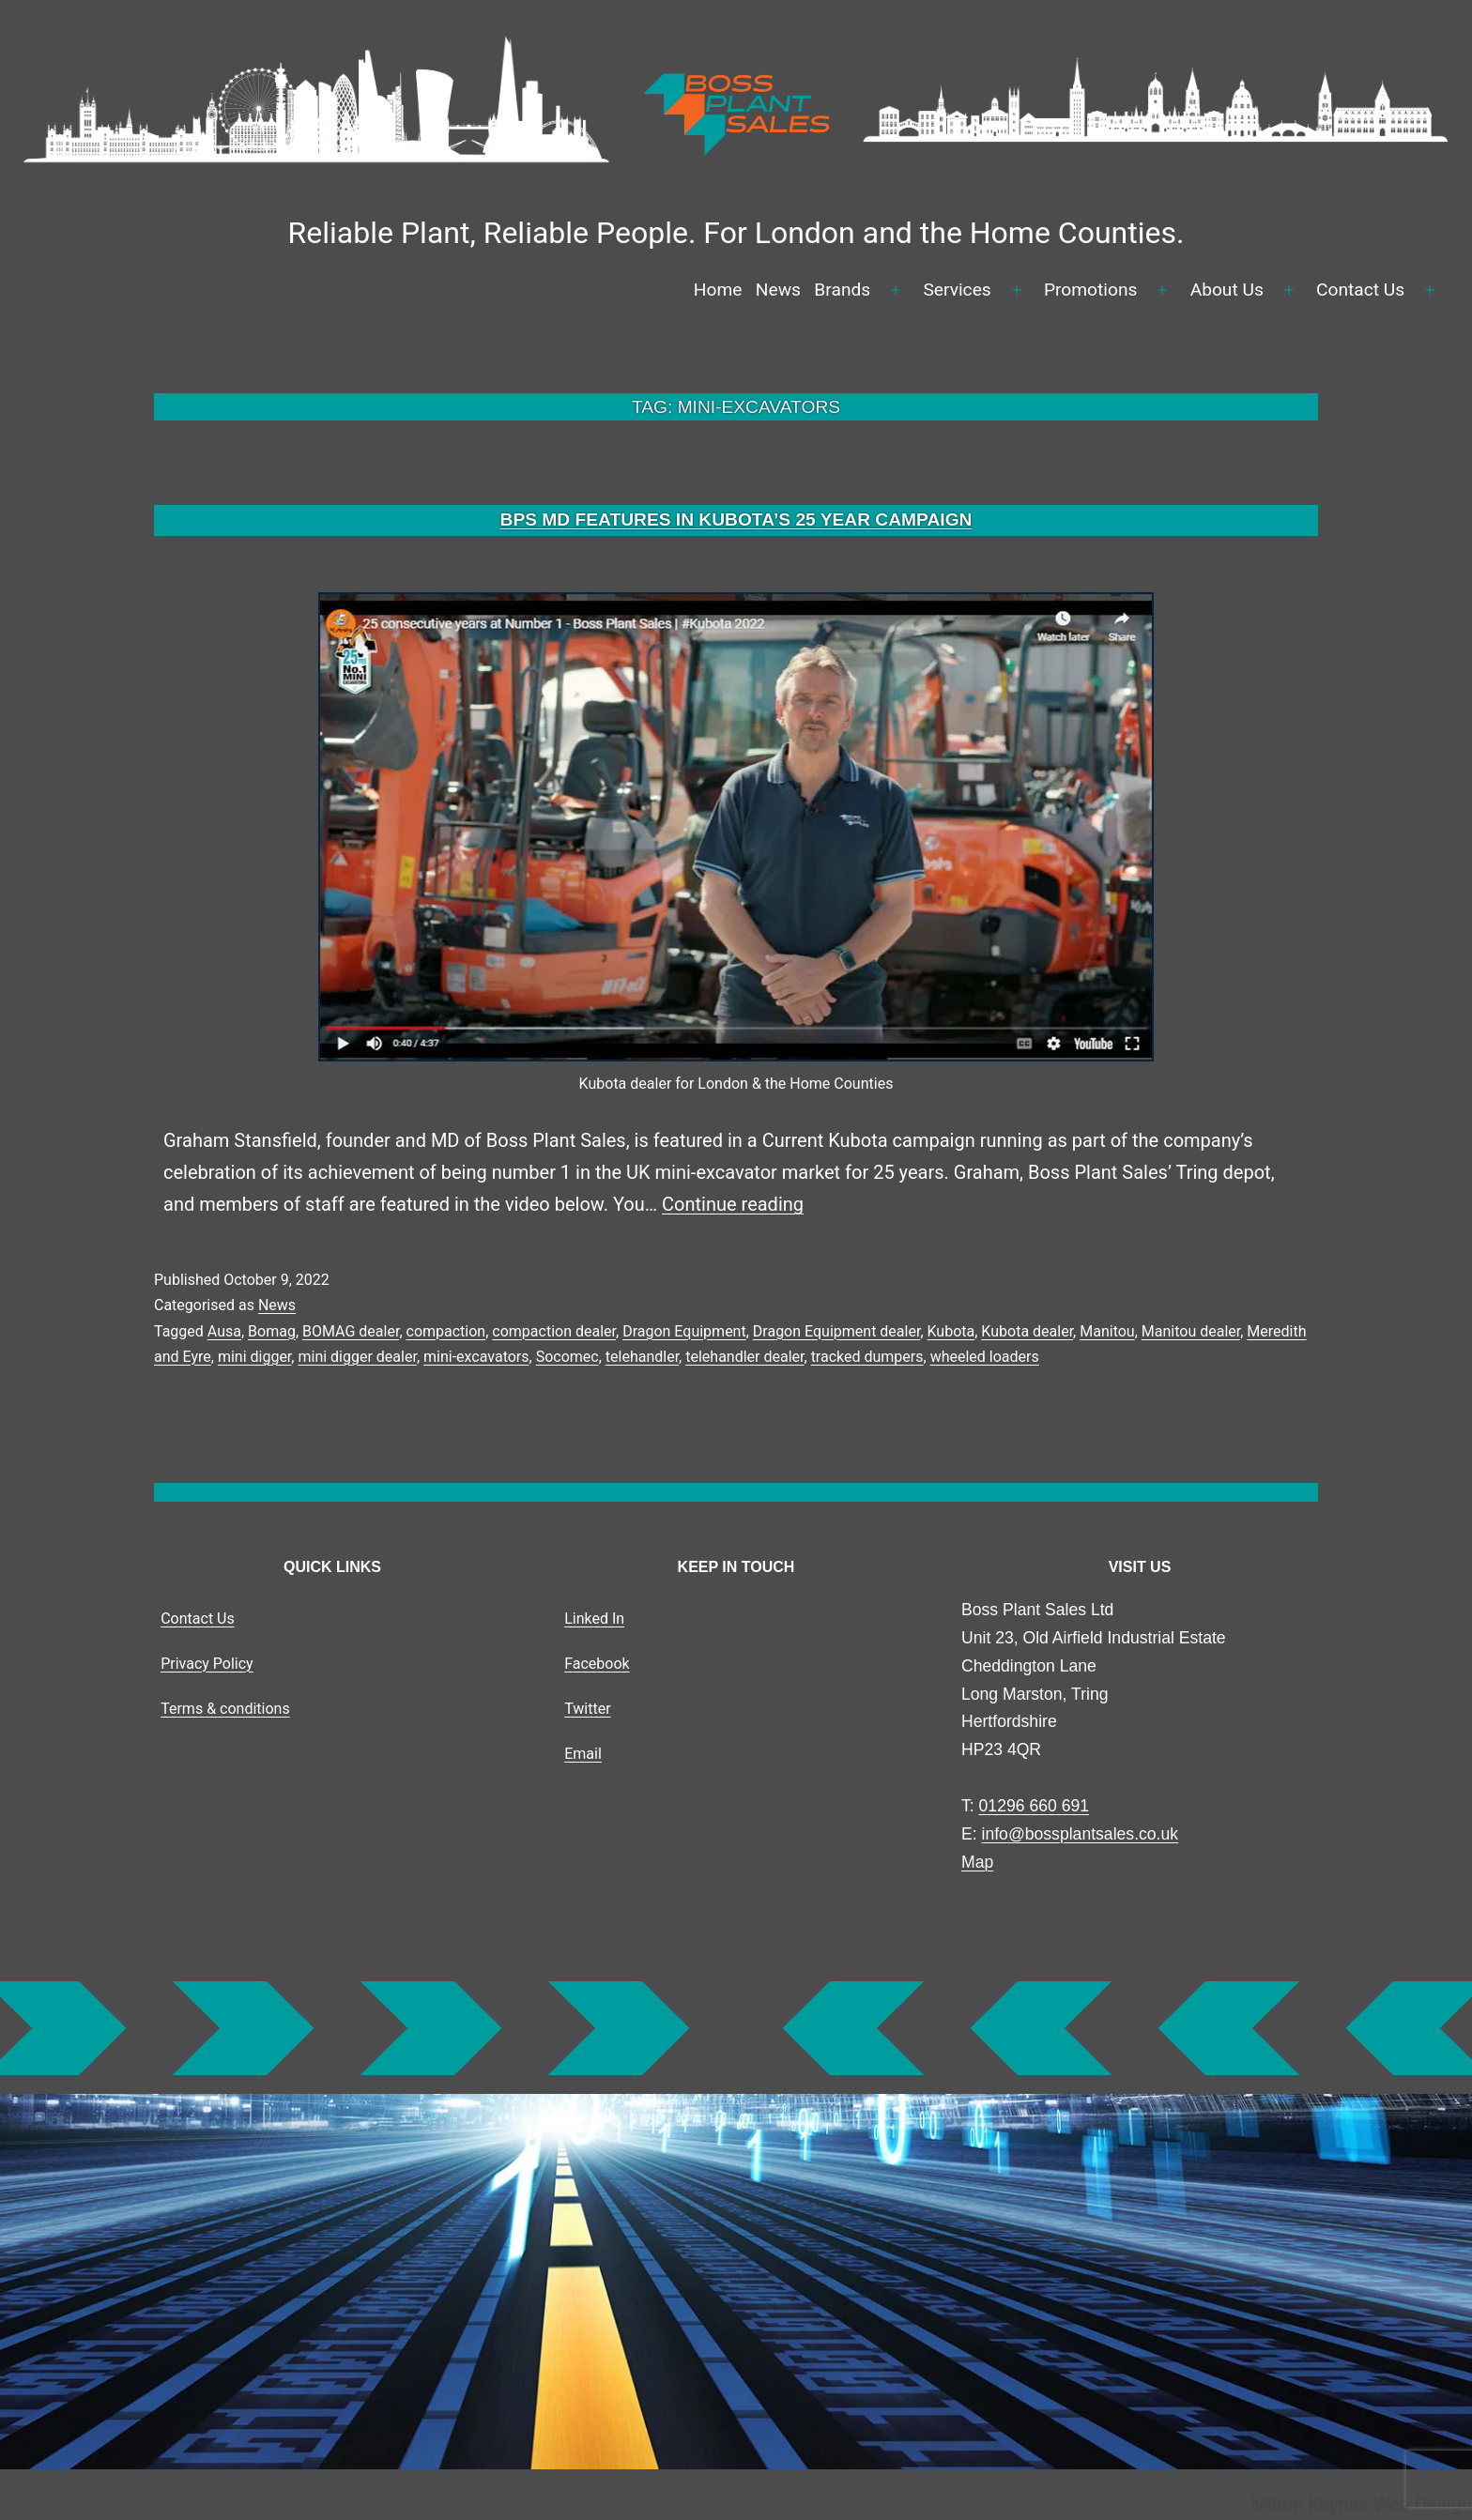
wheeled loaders (984, 1357)
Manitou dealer (1191, 1331)
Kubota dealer (1027, 1331)
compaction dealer (554, 1331)
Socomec (567, 1357)
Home (718, 289)
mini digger (254, 1357)
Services (956, 289)
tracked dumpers (867, 1357)
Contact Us (1360, 289)
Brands (842, 289)
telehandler (642, 1357)
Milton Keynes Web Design (1361, 2504)
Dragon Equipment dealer (837, 1331)
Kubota (951, 1331)
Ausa (224, 1331)
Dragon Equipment (684, 1331)
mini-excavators (476, 1357)
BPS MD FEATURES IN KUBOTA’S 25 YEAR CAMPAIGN (736, 519)
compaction (446, 1331)
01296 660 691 (1034, 1805)
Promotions (1091, 289)
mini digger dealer (357, 1357)
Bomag (272, 1331)
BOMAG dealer (350, 1331)
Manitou (1107, 1331)
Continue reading (733, 1204)
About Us (1227, 289)
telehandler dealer (744, 1357)
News (778, 289)
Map (977, 1862)
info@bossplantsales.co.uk (1080, 1834)
